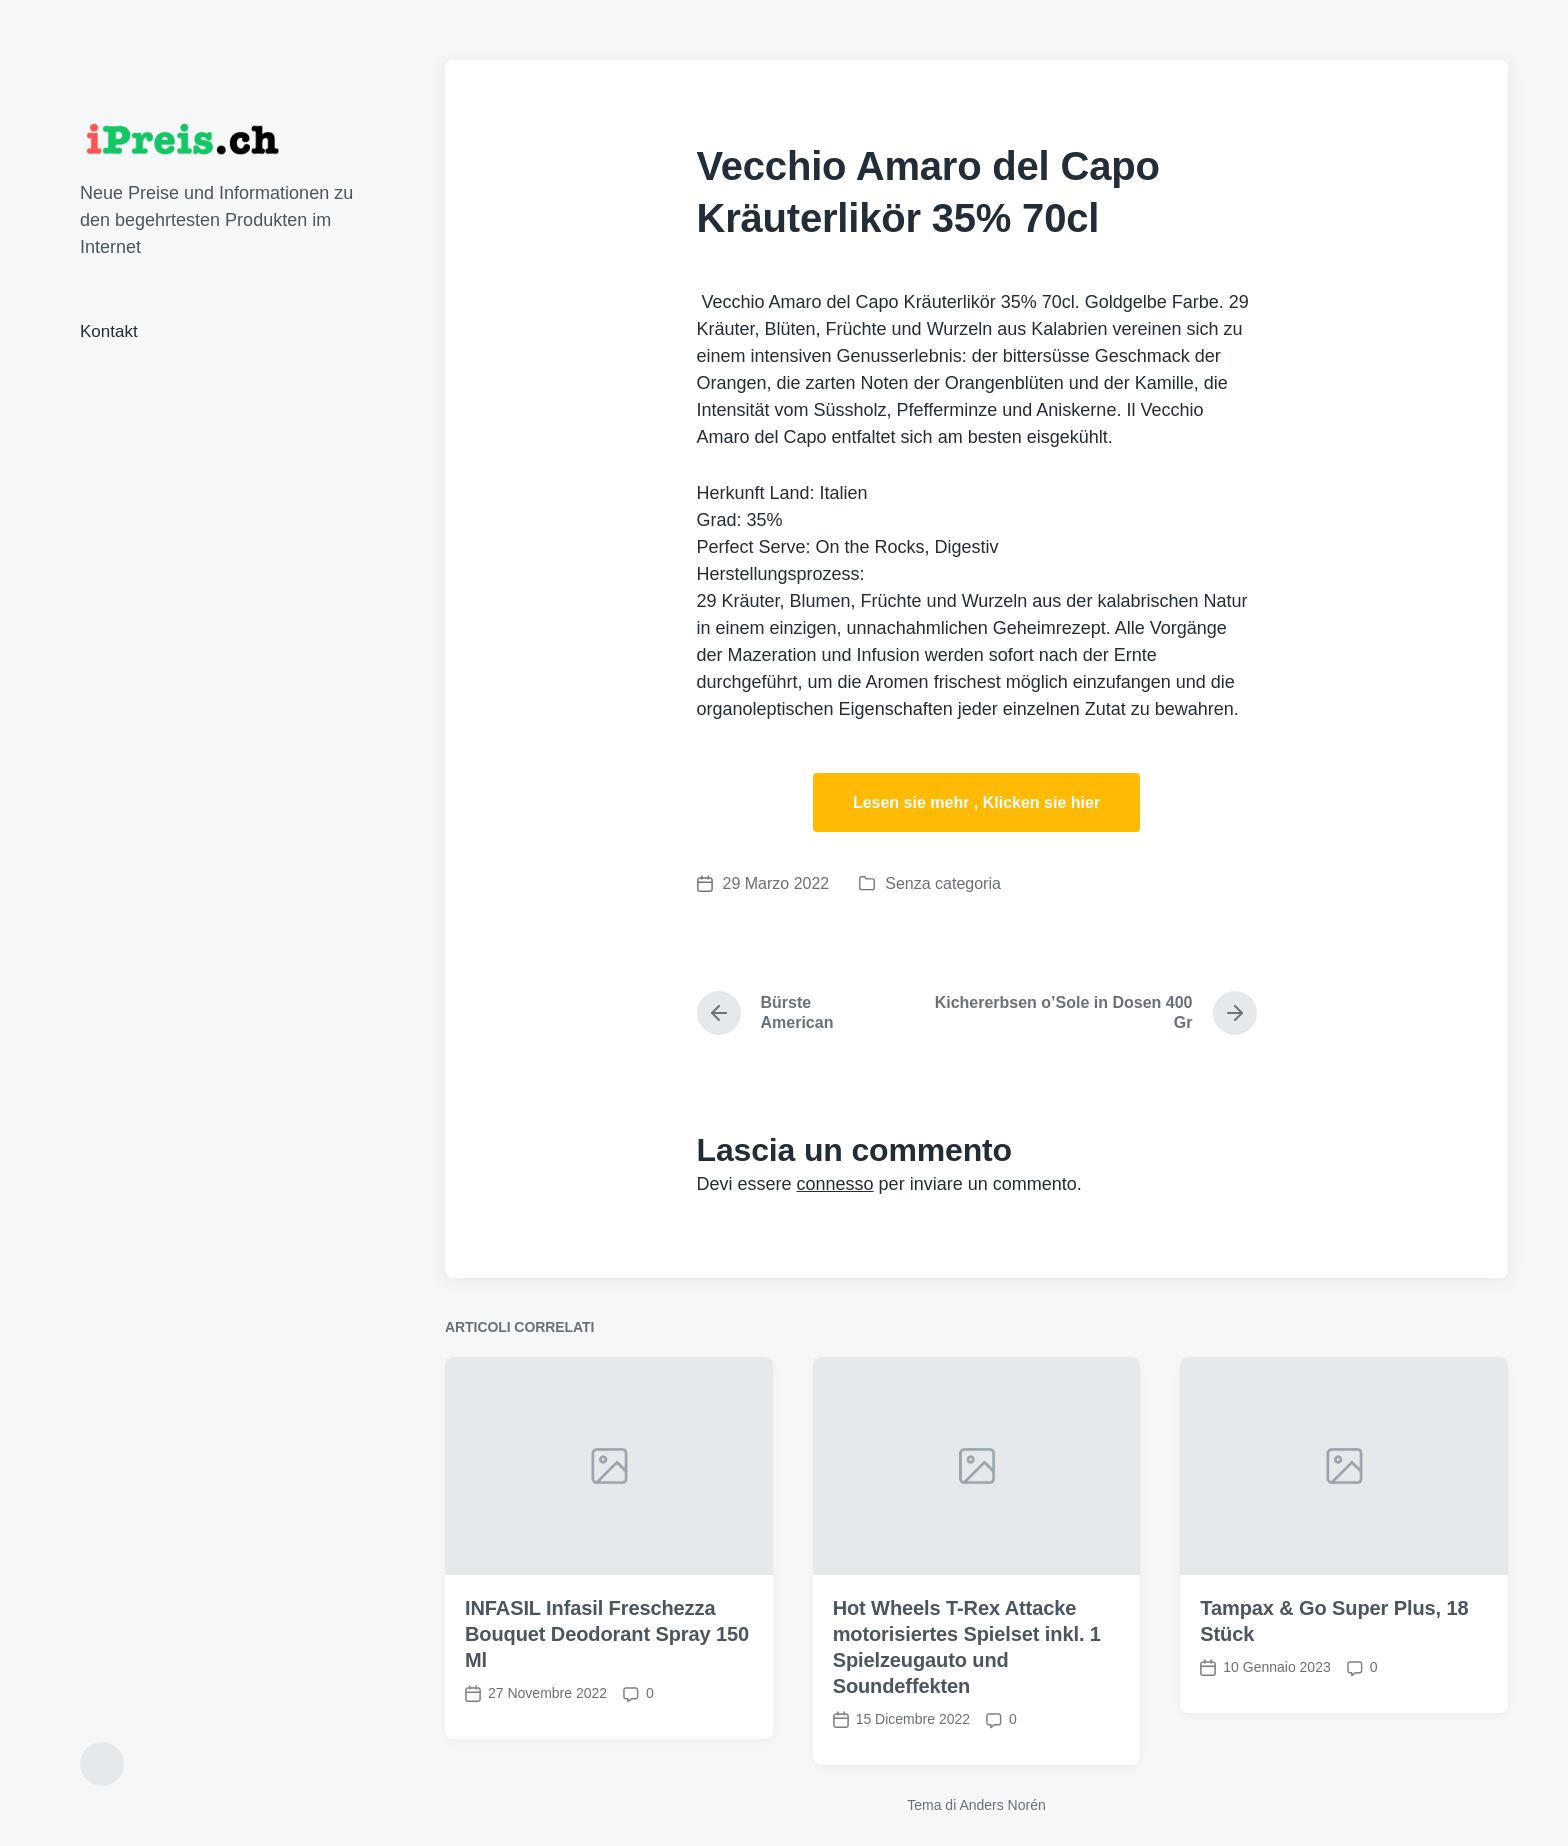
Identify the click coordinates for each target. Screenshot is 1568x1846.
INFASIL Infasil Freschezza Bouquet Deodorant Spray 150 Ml (607, 1699)
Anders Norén (1002, 1805)
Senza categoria (943, 883)
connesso (835, 1184)
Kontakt (109, 331)
